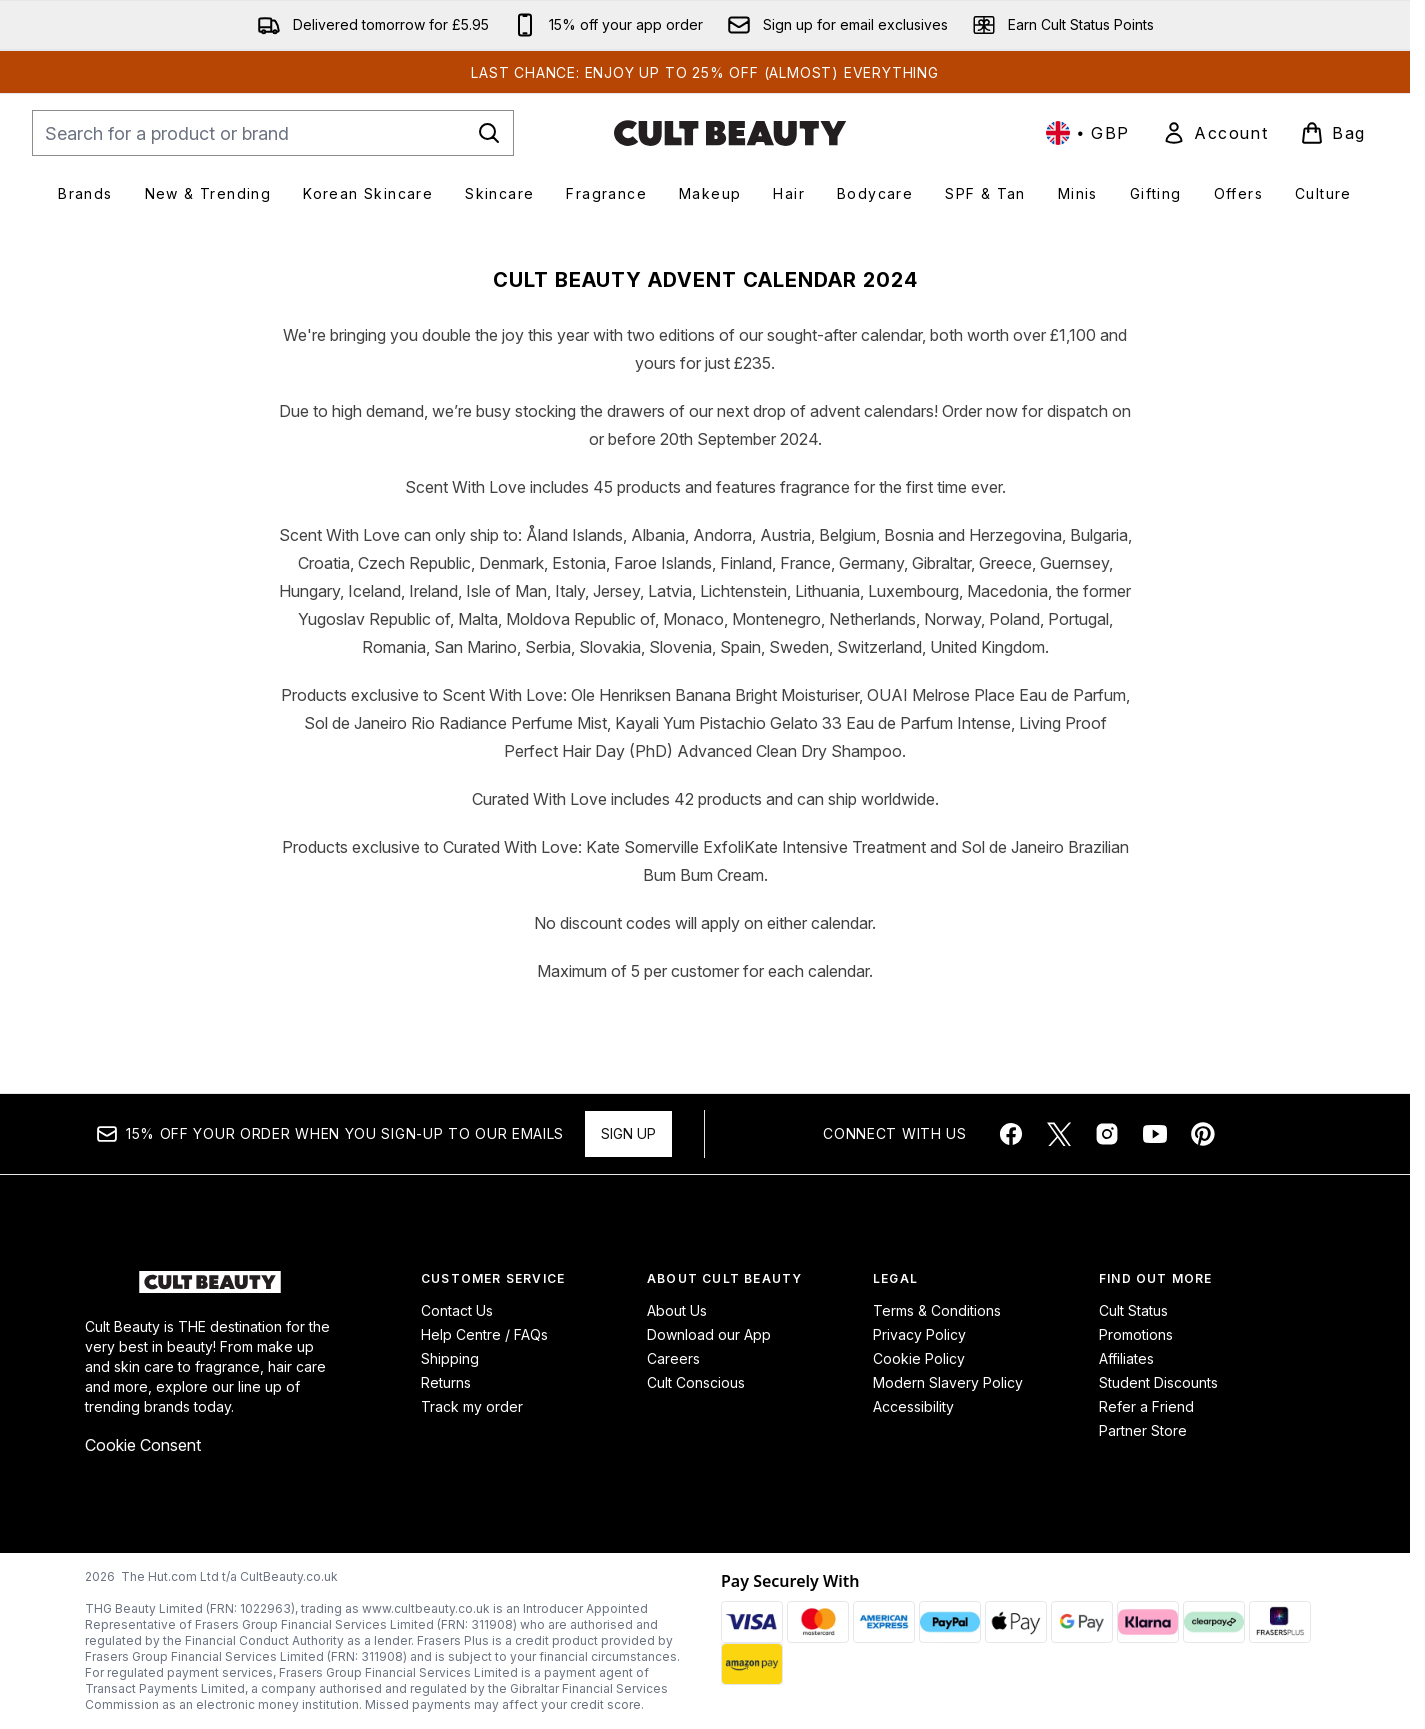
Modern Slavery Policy (948, 1382)
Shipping (450, 1358)
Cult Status (1133, 1310)
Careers (673, 1358)
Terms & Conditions (937, 1310)
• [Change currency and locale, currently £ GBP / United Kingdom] (1088, 133)
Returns (446, 1382)
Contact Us (457, 1310)
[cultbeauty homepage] (730, 133)
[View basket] (1333, 133)
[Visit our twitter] (1059, 1134)
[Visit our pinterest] (1203, 1134)
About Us (677, 1310)
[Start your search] (273, 133)
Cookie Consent (143, 1445)
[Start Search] (489, 133)
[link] (1215, 133)
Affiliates (1126, 1358)
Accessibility (913, 1406)
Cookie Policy (919, 1358)
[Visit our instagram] (1107, 1134)
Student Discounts (1158, 1382)
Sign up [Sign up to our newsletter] (628, 1133)
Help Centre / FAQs (484, 1334)
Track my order (472, 1406)
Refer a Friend (1146, 1406)
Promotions (1136, 1334)
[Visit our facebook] (1011, 1134)
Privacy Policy (919, 1334)
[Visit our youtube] (1155, 1134)
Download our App (709, 1334)
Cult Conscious (696, 1382)
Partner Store (1143, 1430)
